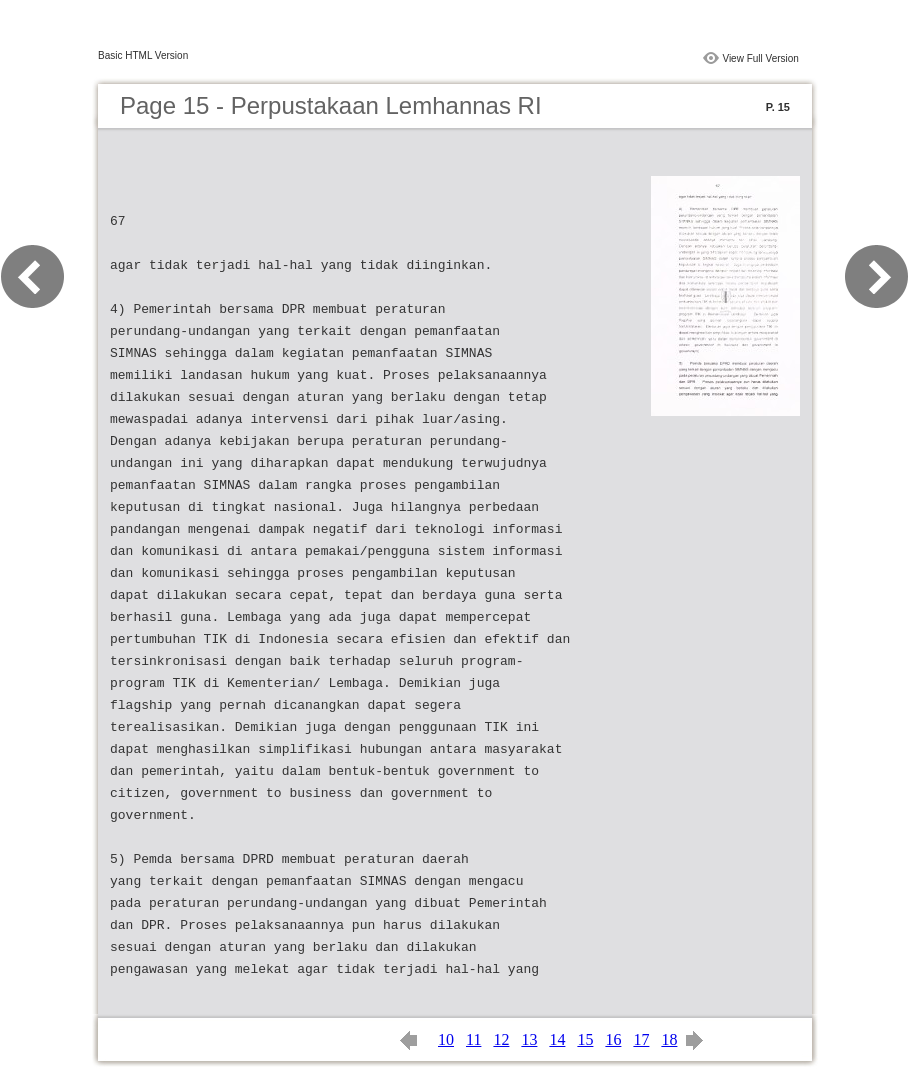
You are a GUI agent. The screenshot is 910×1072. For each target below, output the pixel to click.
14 (557, 1039)
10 (446, 1039)
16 (613, 1039)
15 (585, 1039)
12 (501, 1039)
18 (669, 1039)
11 (473, 1039)
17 (641, 1039)
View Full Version (760, 58)
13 (529, 1039)
